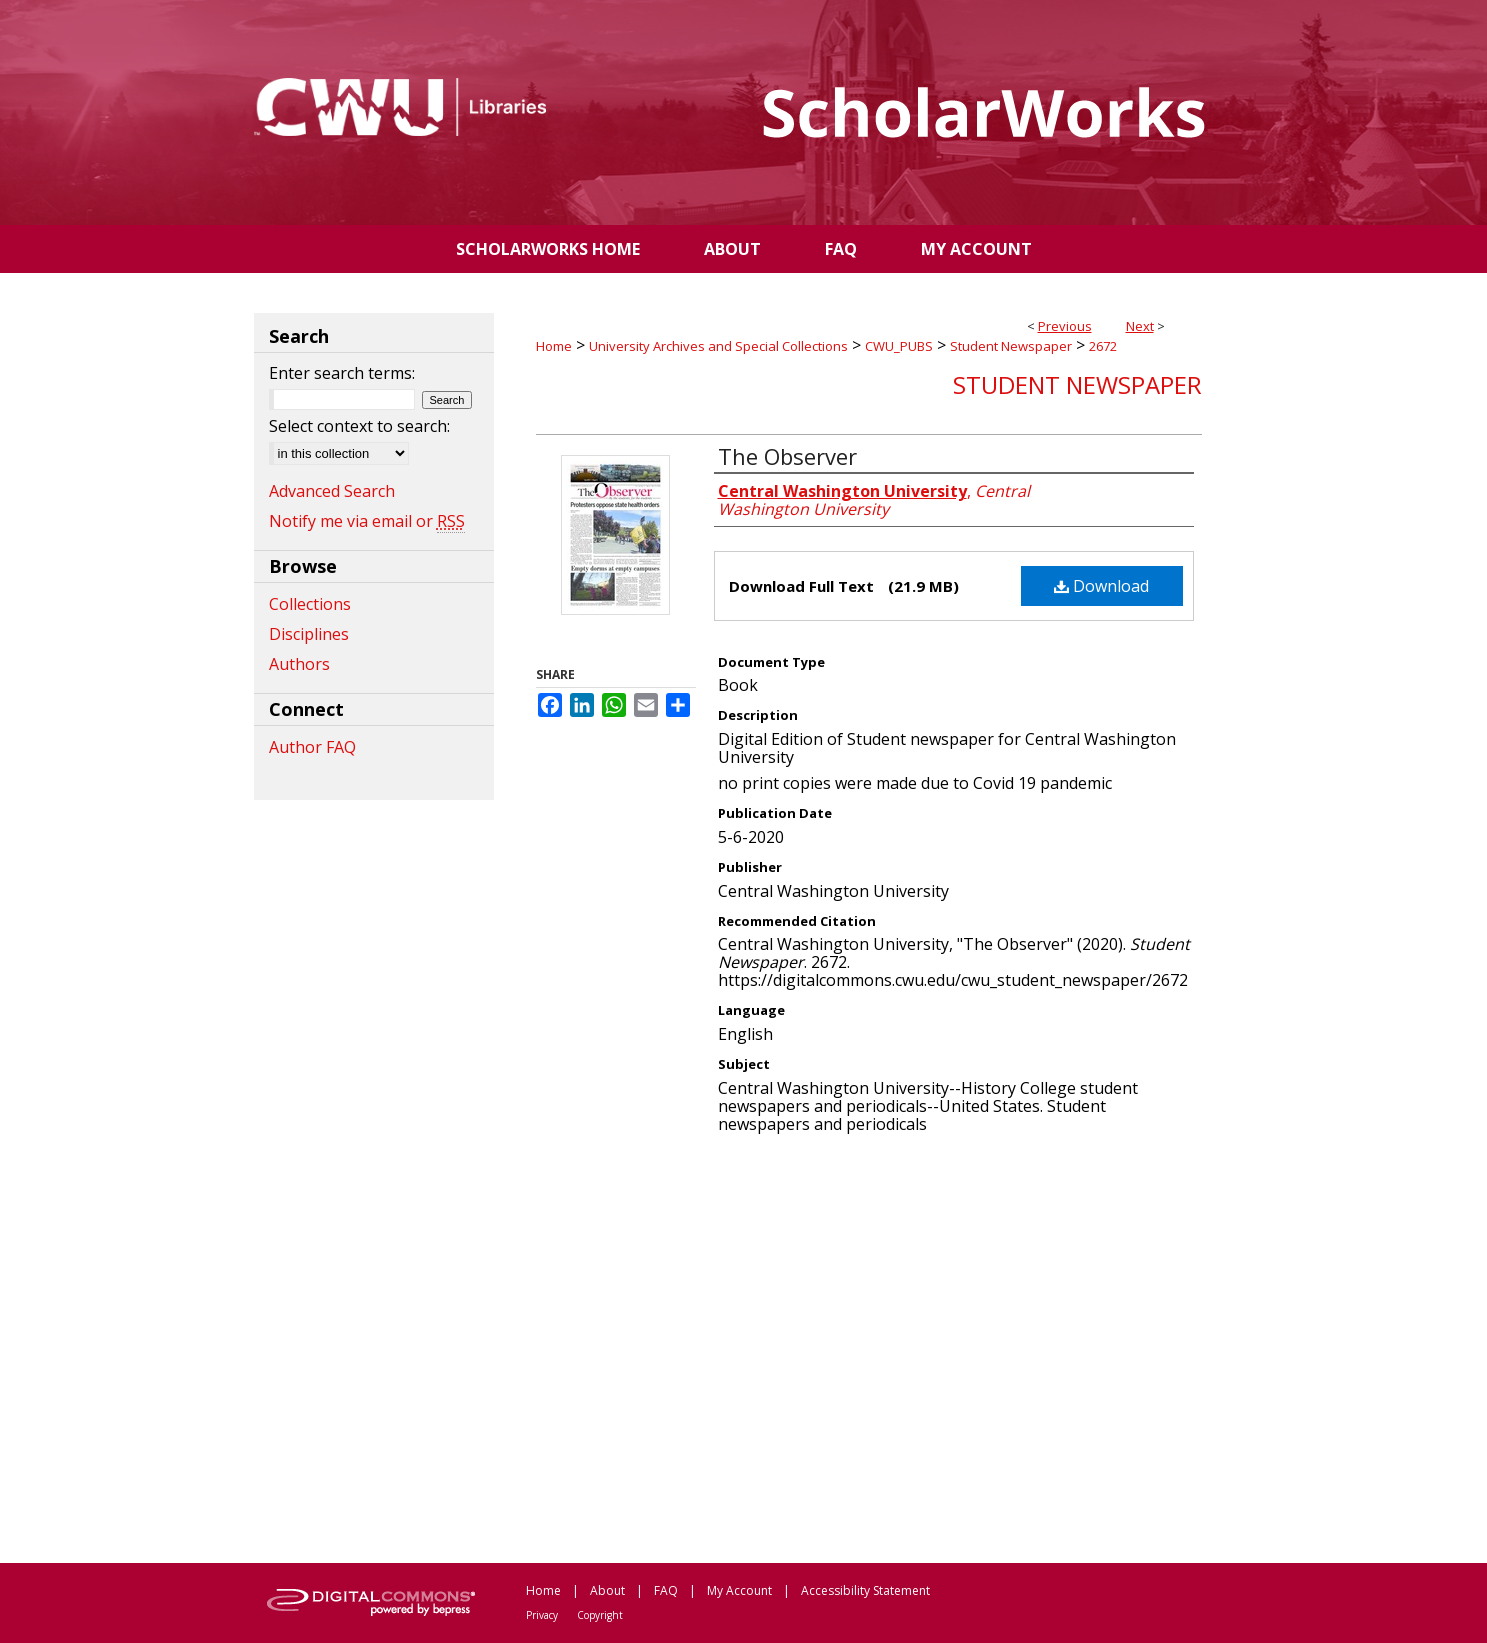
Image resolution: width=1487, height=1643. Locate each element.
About (607, 1590)
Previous (1065, 326)
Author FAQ (312, 747)
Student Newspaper (1011, 346)
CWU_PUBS (899, 346)
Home (554, 346)
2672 (1103, 346)
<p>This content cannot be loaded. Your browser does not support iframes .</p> (869, 1347)
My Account (739, 1590)
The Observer (787, 456)
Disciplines (309, 634)
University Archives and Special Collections (718, 346)
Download (1101, 586)
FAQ (666, 1590)
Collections (310, 604)
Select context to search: (359, 426)
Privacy (542, 1615)
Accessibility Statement (865, 1590)
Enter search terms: (342, 373)
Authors (299, 664)
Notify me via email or (367, 521)
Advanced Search (332, 491)
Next (1140, 326)
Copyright (600, 1615)
